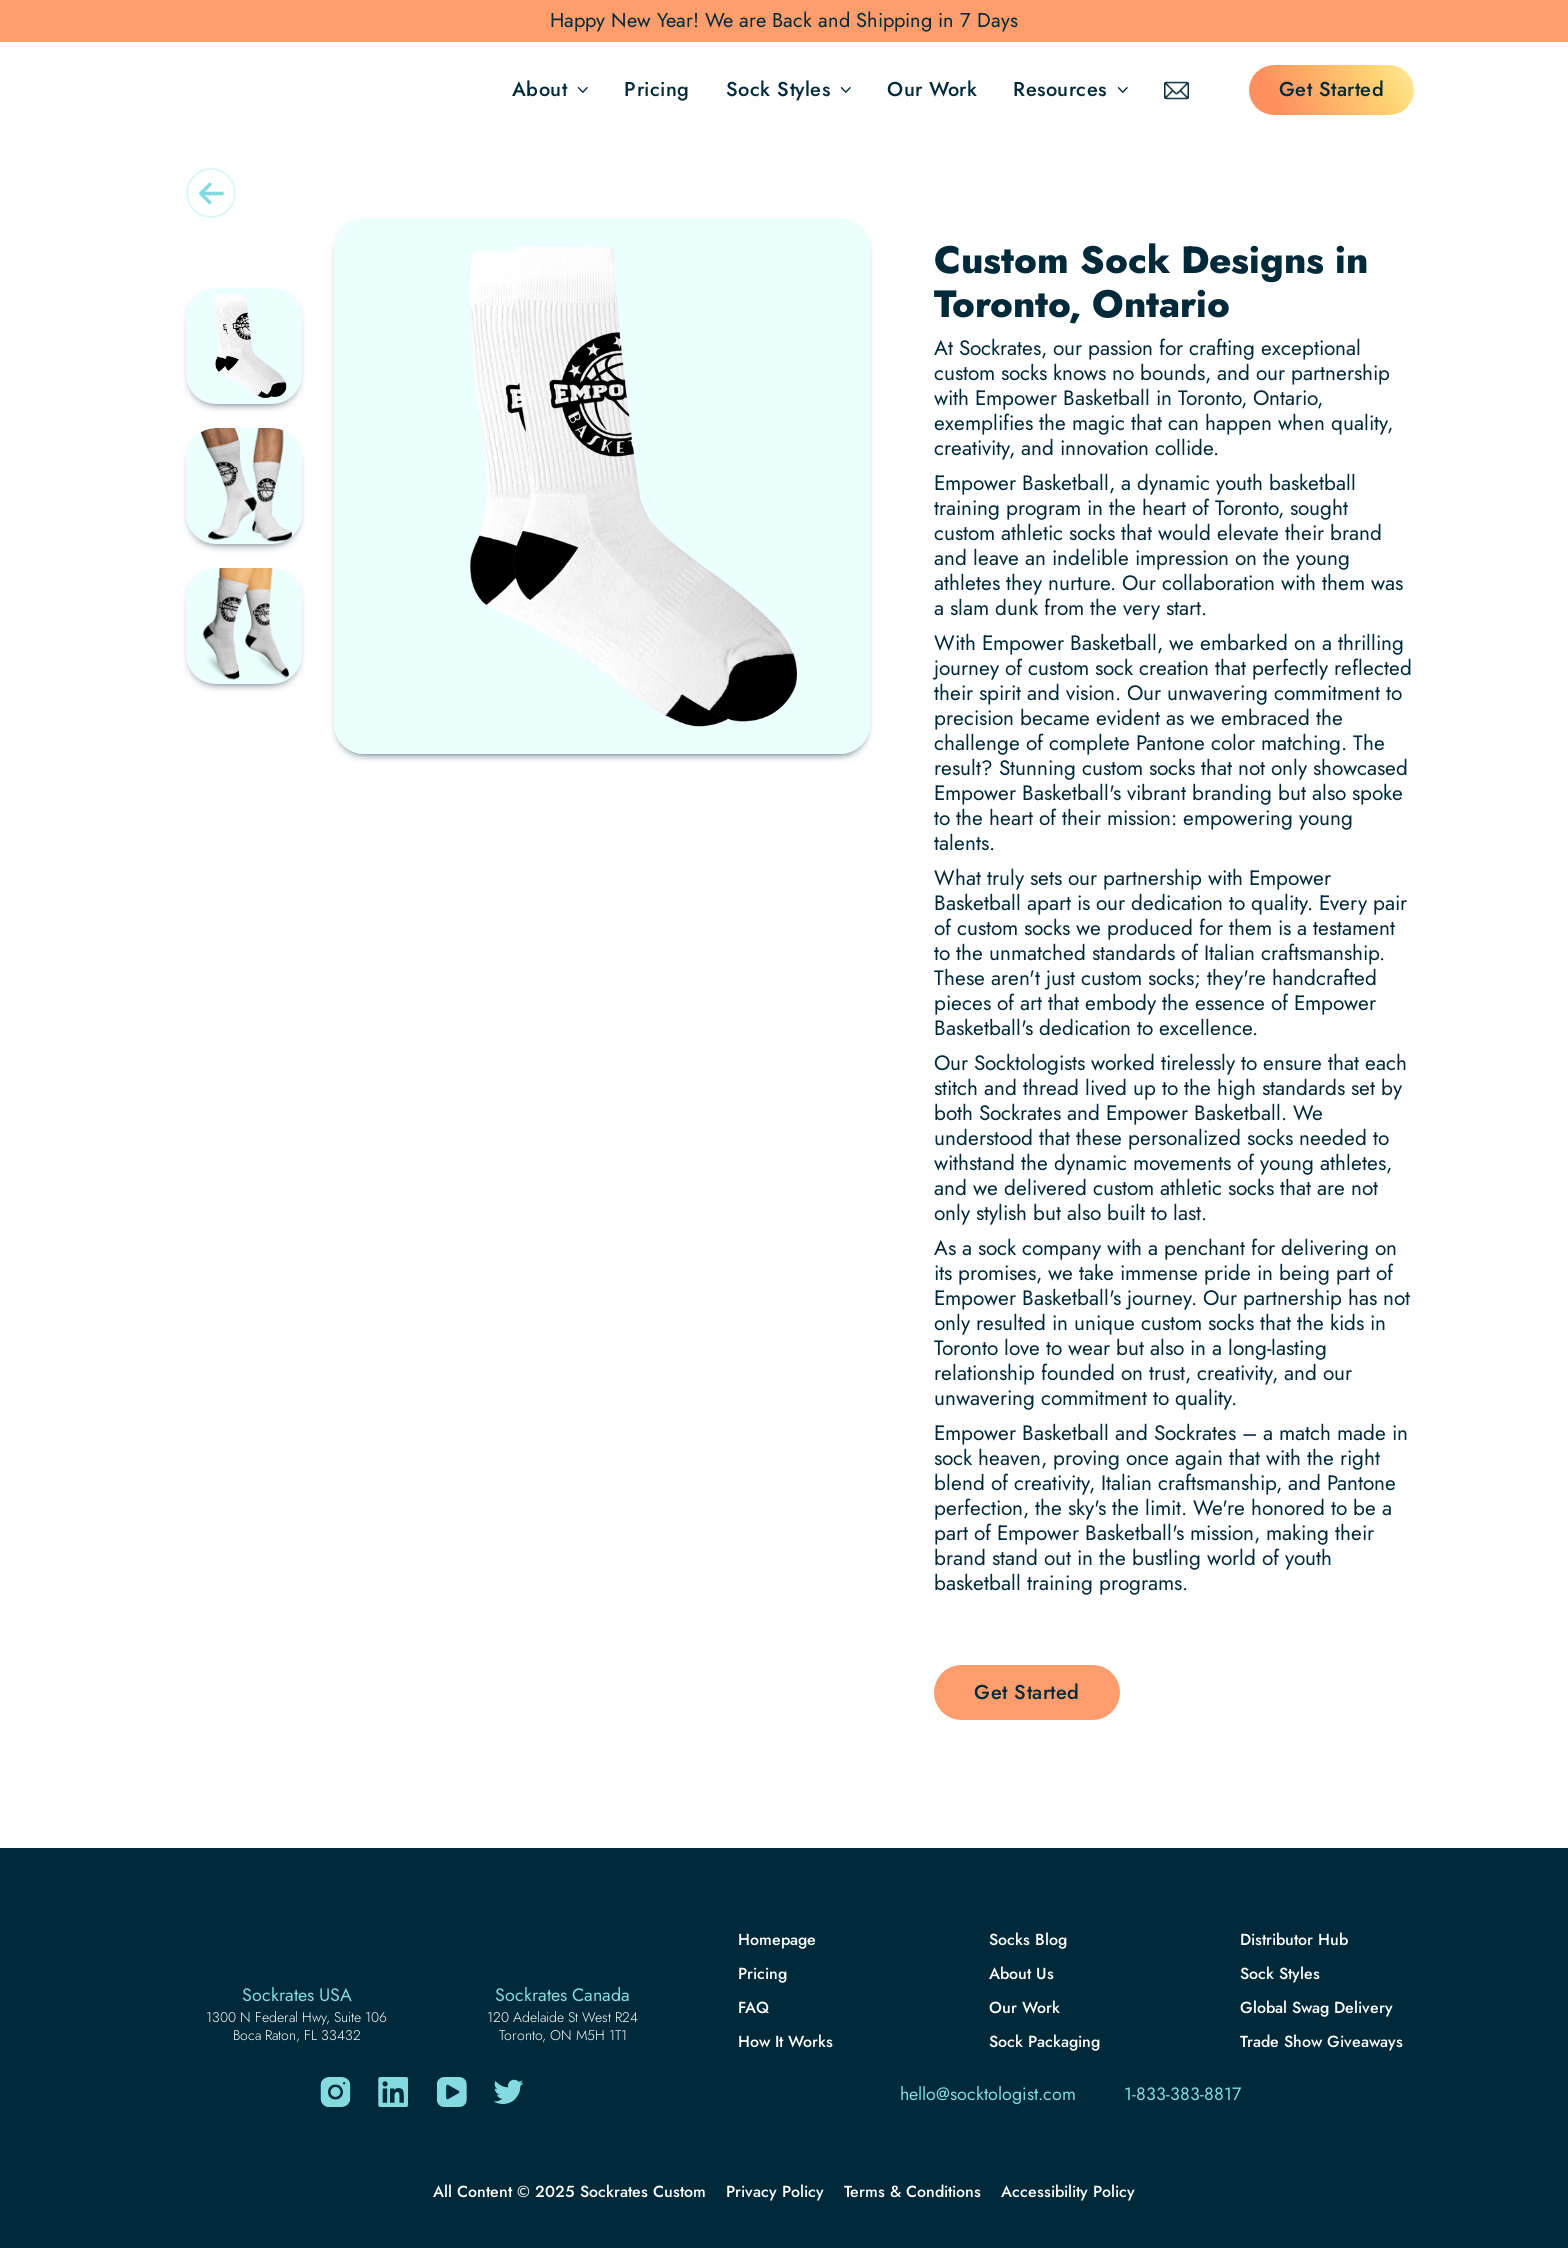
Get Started (1332, 89)
